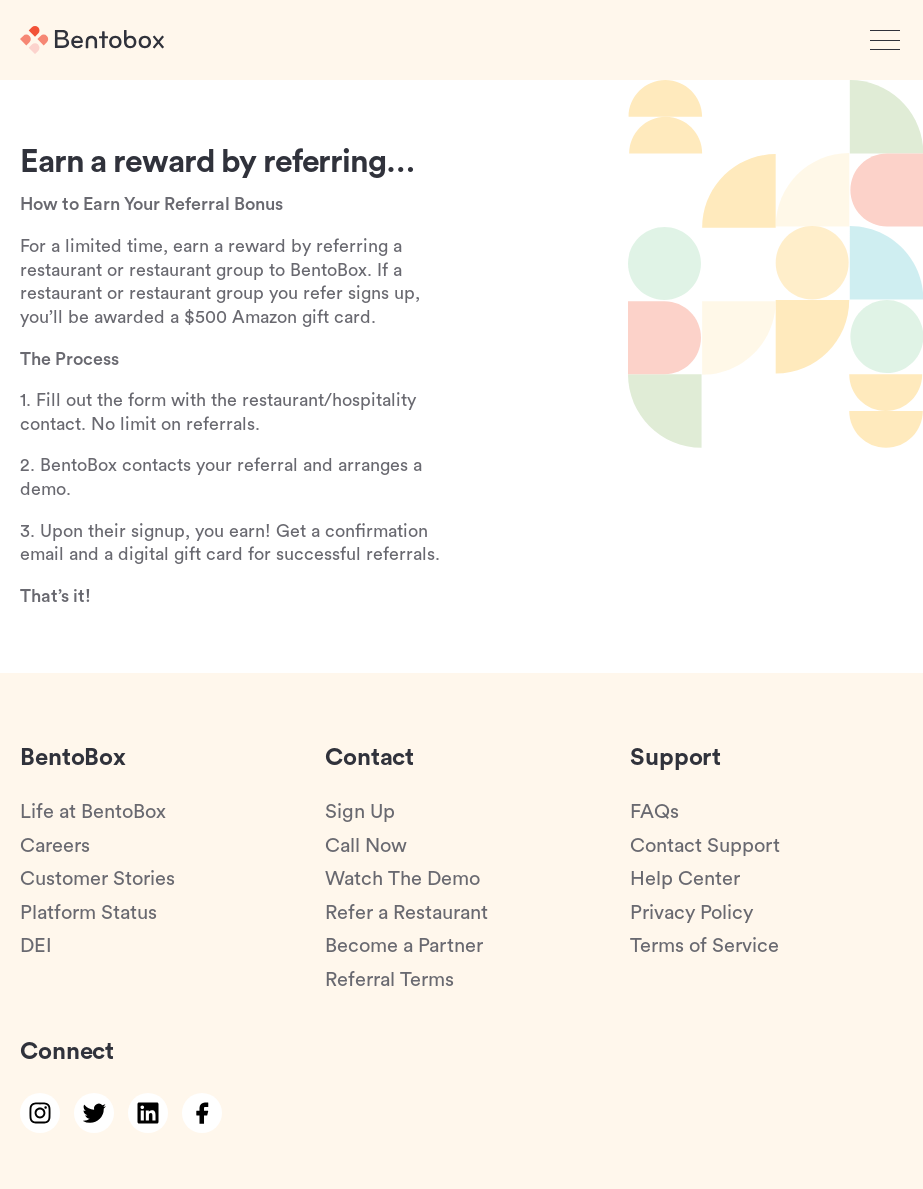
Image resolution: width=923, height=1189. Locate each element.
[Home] (92, 40)
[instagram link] (40, 1113)
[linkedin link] (148, 1113)
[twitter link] (94, 1113)
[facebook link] (202, 1113)
